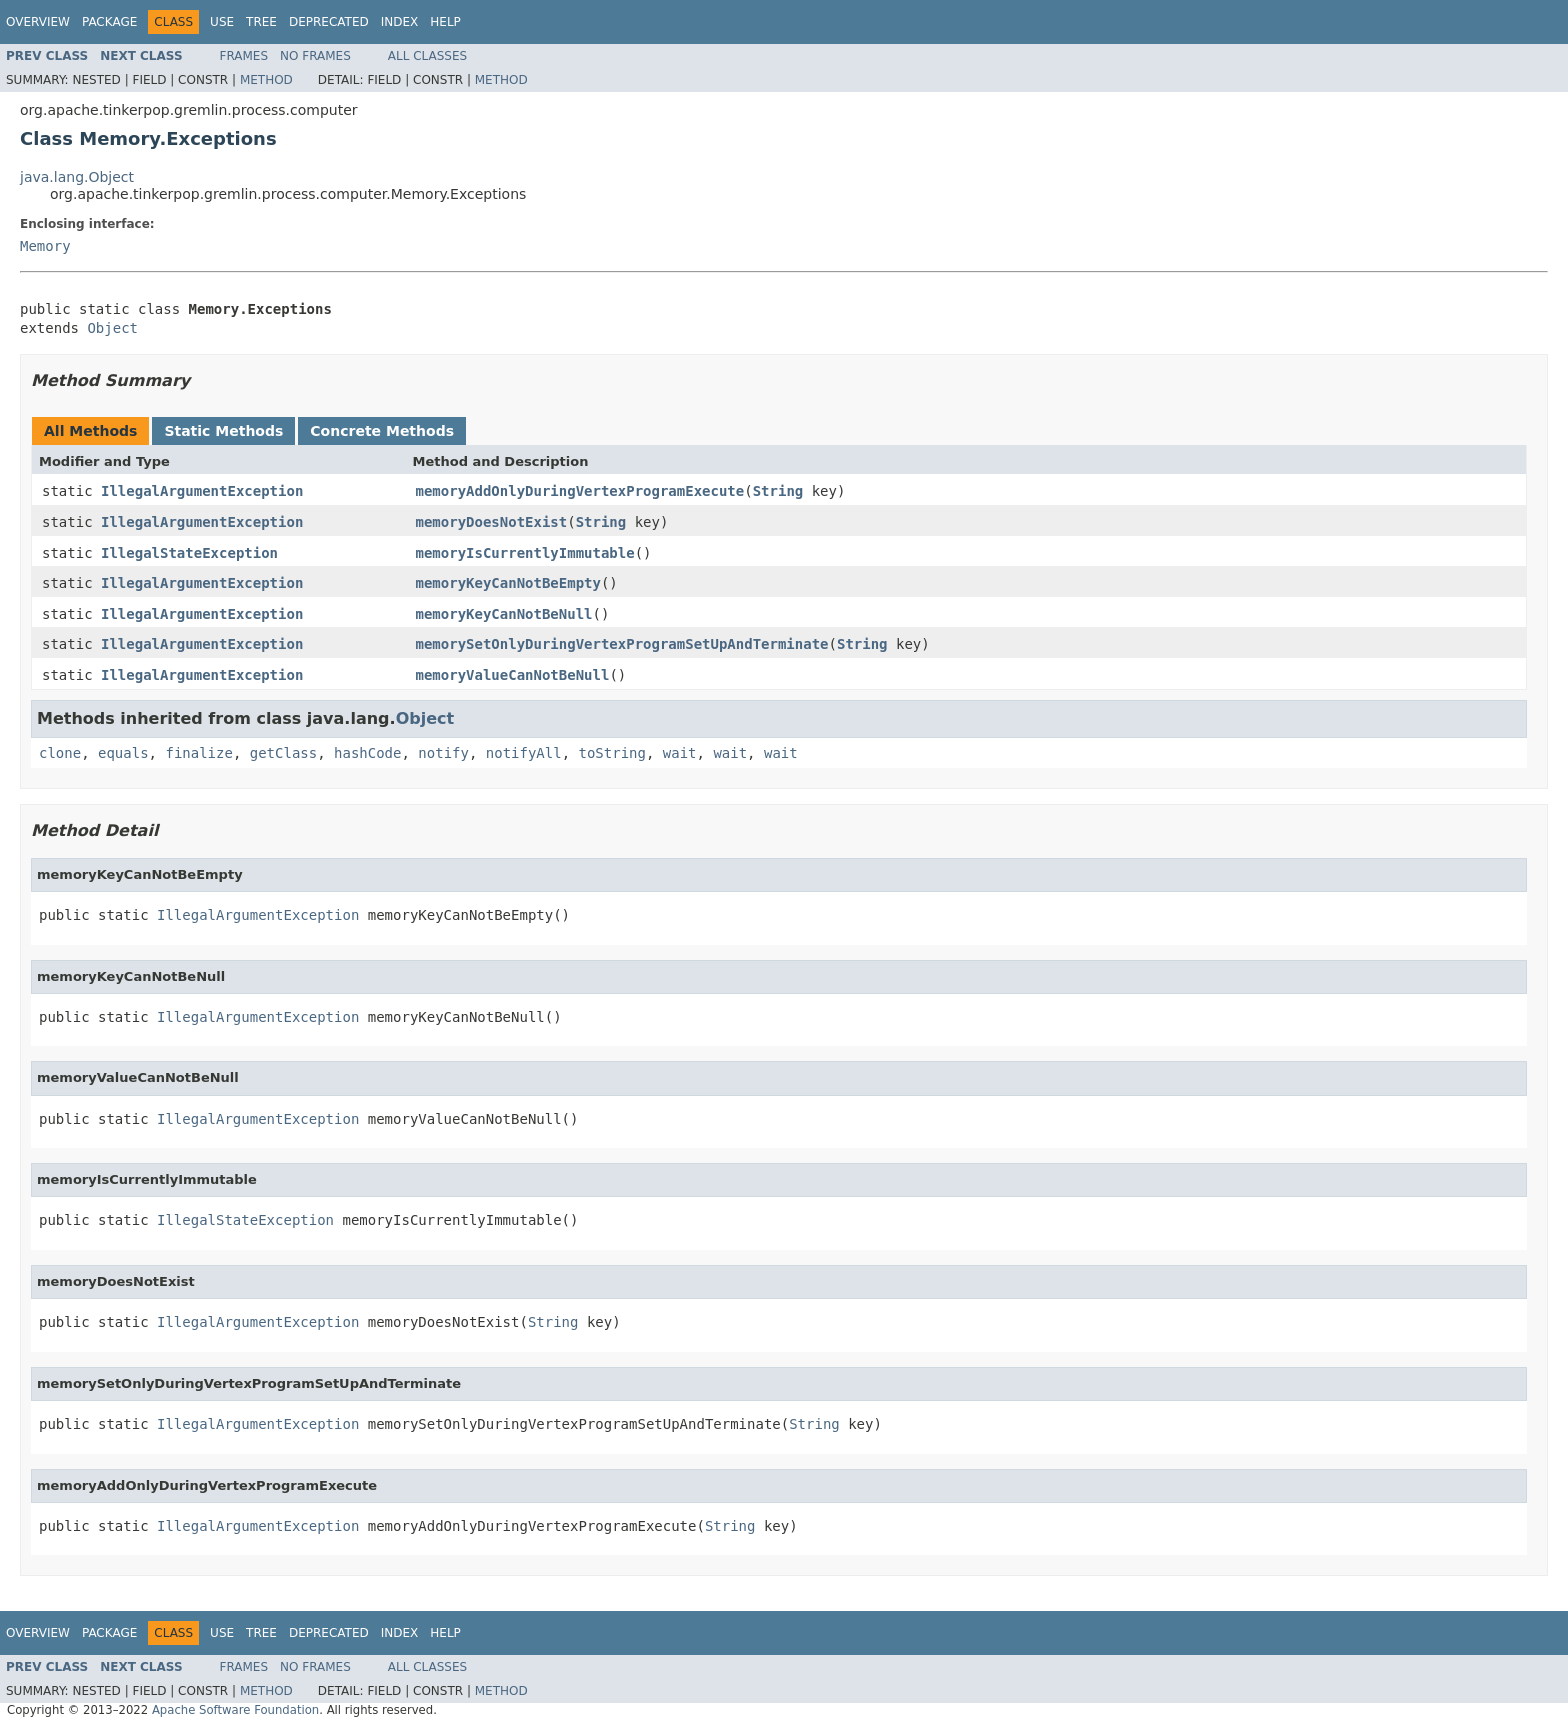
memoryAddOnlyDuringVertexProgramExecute (580, 491)
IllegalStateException (189, 553)
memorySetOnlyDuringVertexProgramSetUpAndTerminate (622, 644)
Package (109, 22)
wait (680, 753)
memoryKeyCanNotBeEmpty (508, 583)
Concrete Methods (382, 431)
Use (222, 22)
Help (445, 22)
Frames (244, 56)
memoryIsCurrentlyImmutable (525, 553)
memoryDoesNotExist (492, 522)
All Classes (427, 56)
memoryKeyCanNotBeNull (504, 614)
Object (112, 328)
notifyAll (524, 753)
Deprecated (329, 22)
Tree (261, 22)
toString (612, 753)
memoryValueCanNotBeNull (513, 675)
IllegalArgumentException (202, 491)
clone (60, 753)
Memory (45, 246)
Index (400, 22)
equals (123, 753)
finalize (198, 753)
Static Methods (223, 431)
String (778, 491)
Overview (38, 22)
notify (443, 753)
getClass (283, 753)
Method (266, 80)
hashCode (367, 753)
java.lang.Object (77, 177)
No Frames (315, 56)
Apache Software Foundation (235, 1710)
